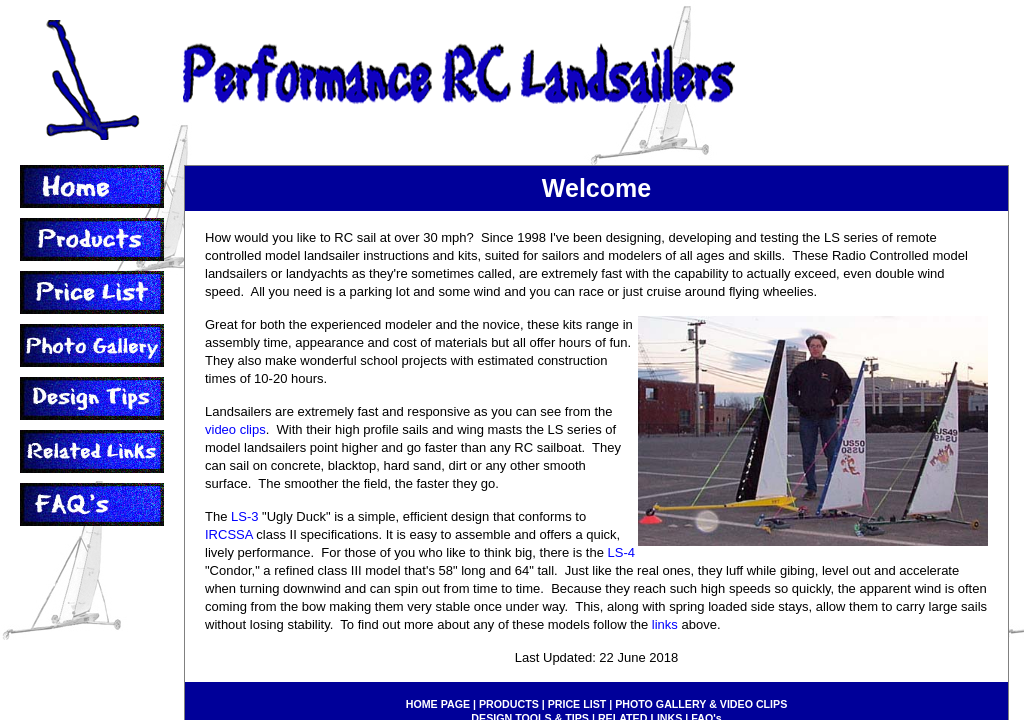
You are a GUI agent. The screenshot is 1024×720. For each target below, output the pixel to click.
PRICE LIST (577, 704)
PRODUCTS (509, 704)
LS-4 (620, 552)
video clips (235, 429)
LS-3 (244, 516)
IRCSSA (229, 534)
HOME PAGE (438, 704)
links (665, 624)
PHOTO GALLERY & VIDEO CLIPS (701, 704)
